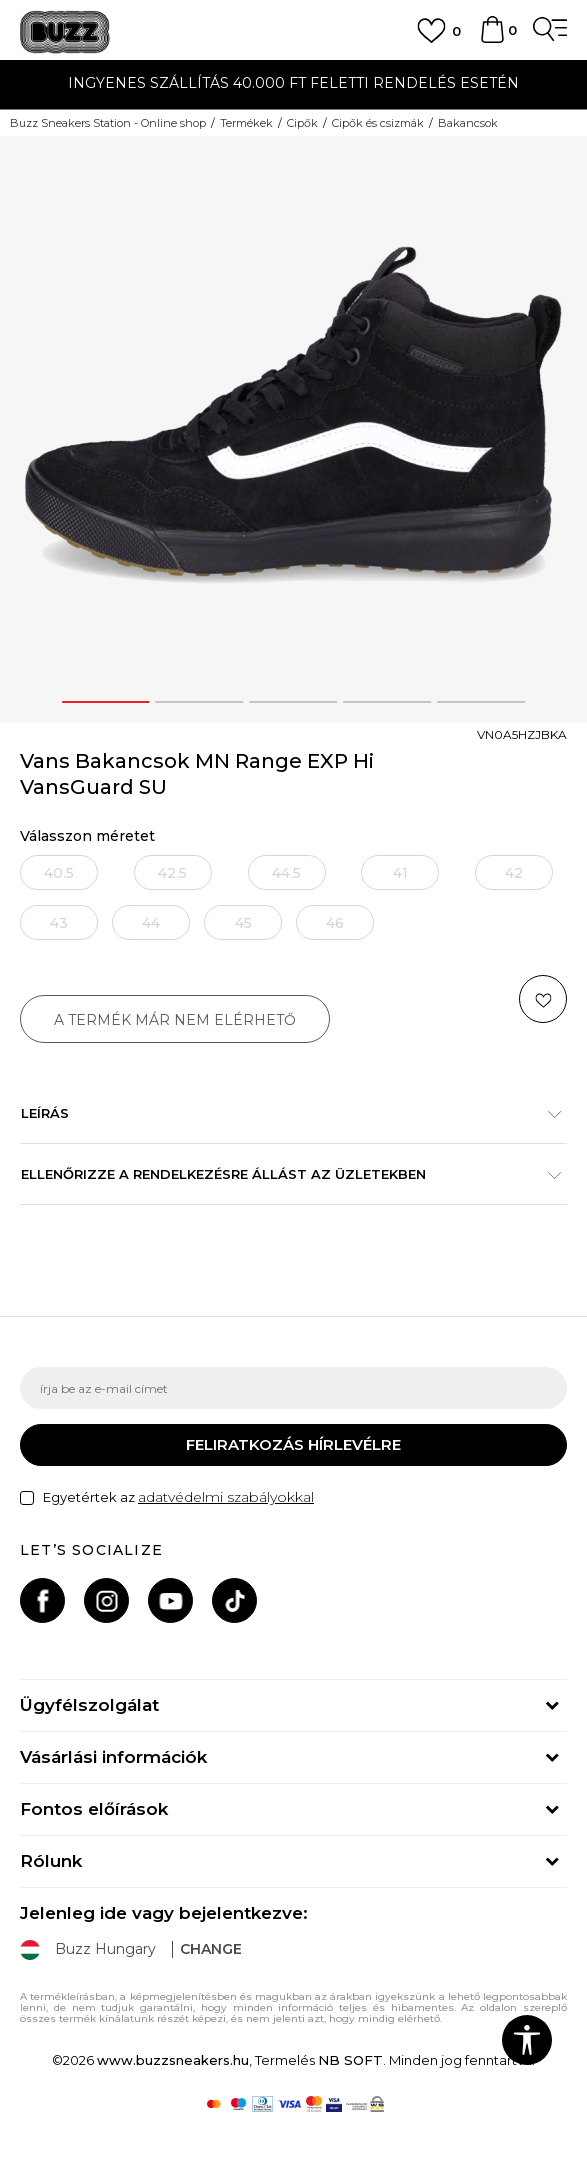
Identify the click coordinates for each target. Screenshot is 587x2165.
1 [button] (106, 702)
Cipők (302, 123)
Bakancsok (468, 123)
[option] (293, 85)
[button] (543, 999)
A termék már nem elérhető (175, 1020)
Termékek (246, 123)
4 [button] (387, 702)
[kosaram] (492, 39)
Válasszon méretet (87, 836)
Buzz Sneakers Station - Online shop (108, 123)
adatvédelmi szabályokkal (226, 1497)
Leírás (283, 1113)
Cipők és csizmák (378, 123)
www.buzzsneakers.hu (173, 2060)
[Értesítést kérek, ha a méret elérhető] (59, 872)
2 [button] (200, 702)
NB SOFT (350, 2060)
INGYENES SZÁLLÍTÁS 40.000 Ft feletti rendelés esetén (293, 83)
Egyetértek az (178, 1497)
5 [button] (481, 702)
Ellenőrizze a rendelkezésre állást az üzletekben (283, 1174)
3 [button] (294, 702)
